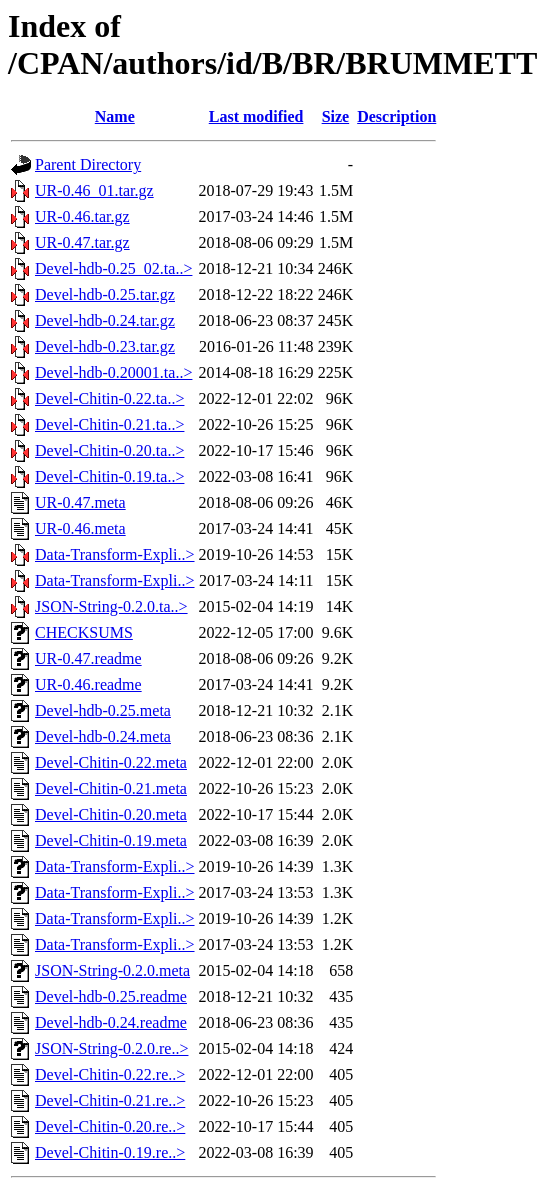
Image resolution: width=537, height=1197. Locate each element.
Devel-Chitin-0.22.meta (111, 762)
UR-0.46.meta (80, 528)
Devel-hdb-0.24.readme (111, 1022)
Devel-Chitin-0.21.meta (111, 788)
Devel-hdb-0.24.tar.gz (105, 320)
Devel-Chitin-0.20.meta (111, 814)
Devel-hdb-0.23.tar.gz (105, 346)
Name (115, 116)
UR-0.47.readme (88, 658)
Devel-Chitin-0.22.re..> (110, 1074)
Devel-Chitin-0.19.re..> (110, 1152)
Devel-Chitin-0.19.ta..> (109, 476)
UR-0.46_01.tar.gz (94, 190)
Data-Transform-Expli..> (115, 554)
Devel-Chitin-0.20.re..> (110, 1126)
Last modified (256, 116)
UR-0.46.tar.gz (82, 216)
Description (396, 116)
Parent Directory (88, 164)
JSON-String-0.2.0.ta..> (111, 606)
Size (336, 116)
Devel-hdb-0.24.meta (103, 736)
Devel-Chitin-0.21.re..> (110, 1100)
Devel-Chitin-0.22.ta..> (109, 398)
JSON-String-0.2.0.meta (112, 970)
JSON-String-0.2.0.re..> (111, 1048)
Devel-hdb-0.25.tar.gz (105, 294)
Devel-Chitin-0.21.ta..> (109, 424)
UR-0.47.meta (80, 502)
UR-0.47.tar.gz (82, 242)
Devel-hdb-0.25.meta (103, 710)
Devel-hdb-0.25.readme (111, 996)
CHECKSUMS (84, 632)
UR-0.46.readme (88, 684)
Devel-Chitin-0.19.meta (111, 840)
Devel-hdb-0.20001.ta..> (113, 372)
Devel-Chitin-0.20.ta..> (109, 450)
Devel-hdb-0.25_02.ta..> (113, 268)
